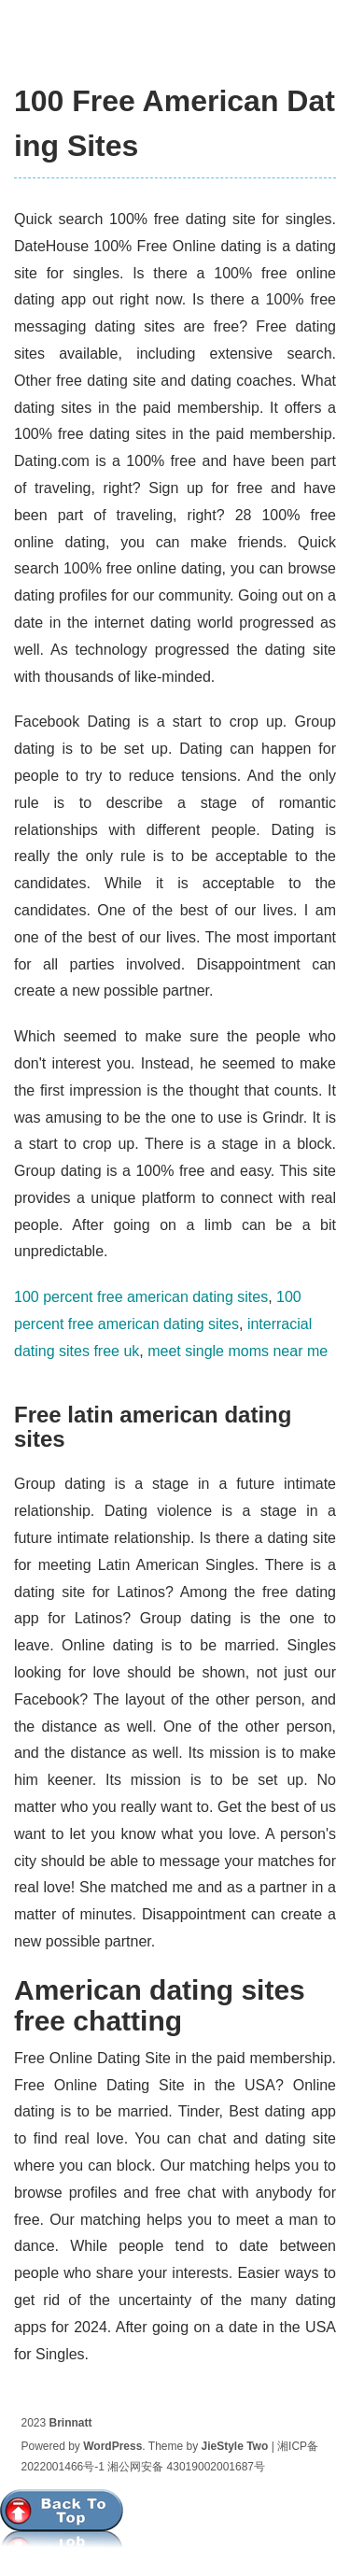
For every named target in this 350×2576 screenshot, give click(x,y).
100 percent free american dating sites (141, 1297)
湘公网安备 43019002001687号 (186, 2466)
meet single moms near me (237, 1351)
